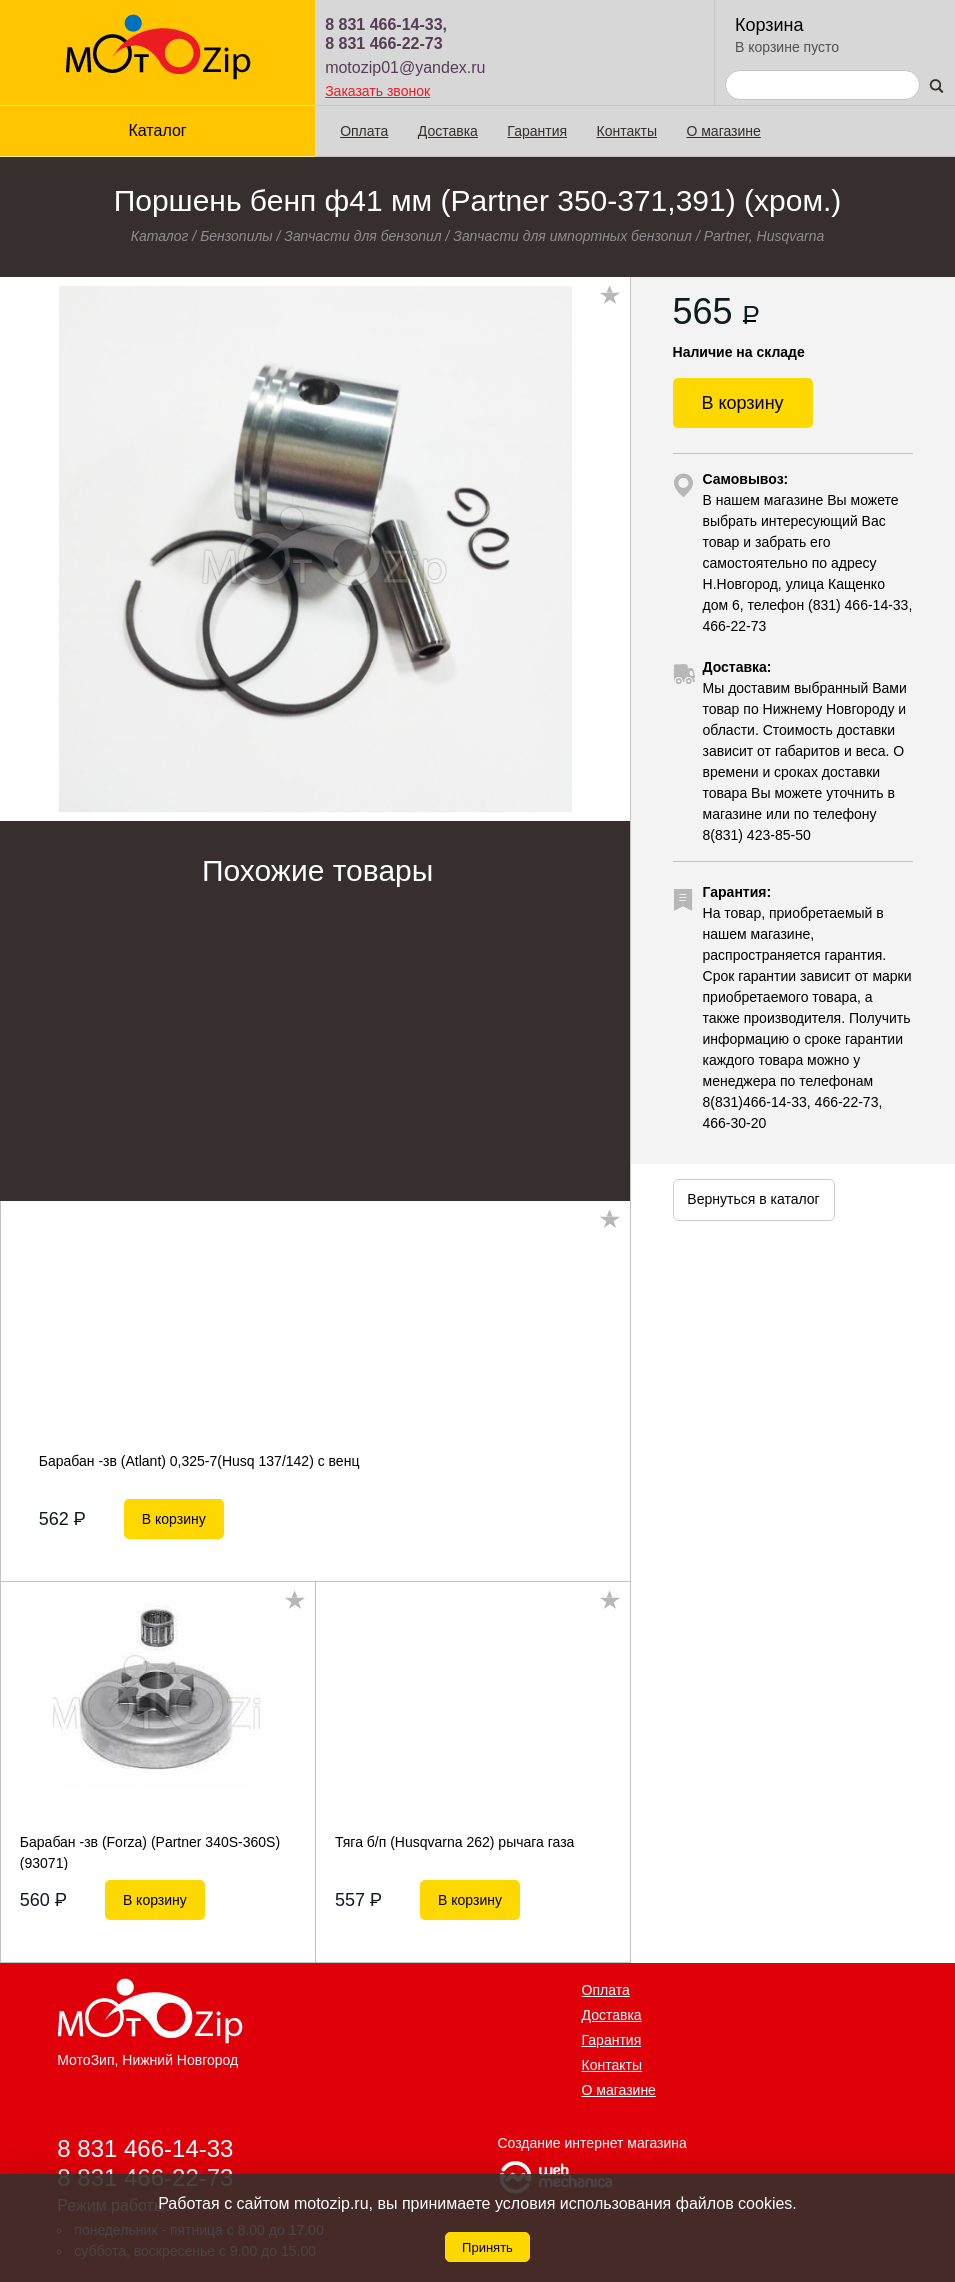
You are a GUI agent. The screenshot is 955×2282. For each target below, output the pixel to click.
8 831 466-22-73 (383, 43)
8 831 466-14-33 (145, 2147)
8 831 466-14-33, (386, 24)
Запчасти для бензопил (362, 236)
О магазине (723, 131)
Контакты (627, 131)
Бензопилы (236, 236)
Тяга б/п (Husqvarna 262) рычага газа (454, 1842)
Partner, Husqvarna (764, 236)
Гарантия (537, 131)
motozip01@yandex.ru (405, 67)
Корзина (769, 25)
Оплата (364, 131)
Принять (487, 2247)
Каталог (157, 130)
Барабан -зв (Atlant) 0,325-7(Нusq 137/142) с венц (199, 1461)
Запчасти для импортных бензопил (572, 236)
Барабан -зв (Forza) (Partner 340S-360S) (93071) (150, 1852)
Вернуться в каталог (753, 1199)
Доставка (448, 131)
